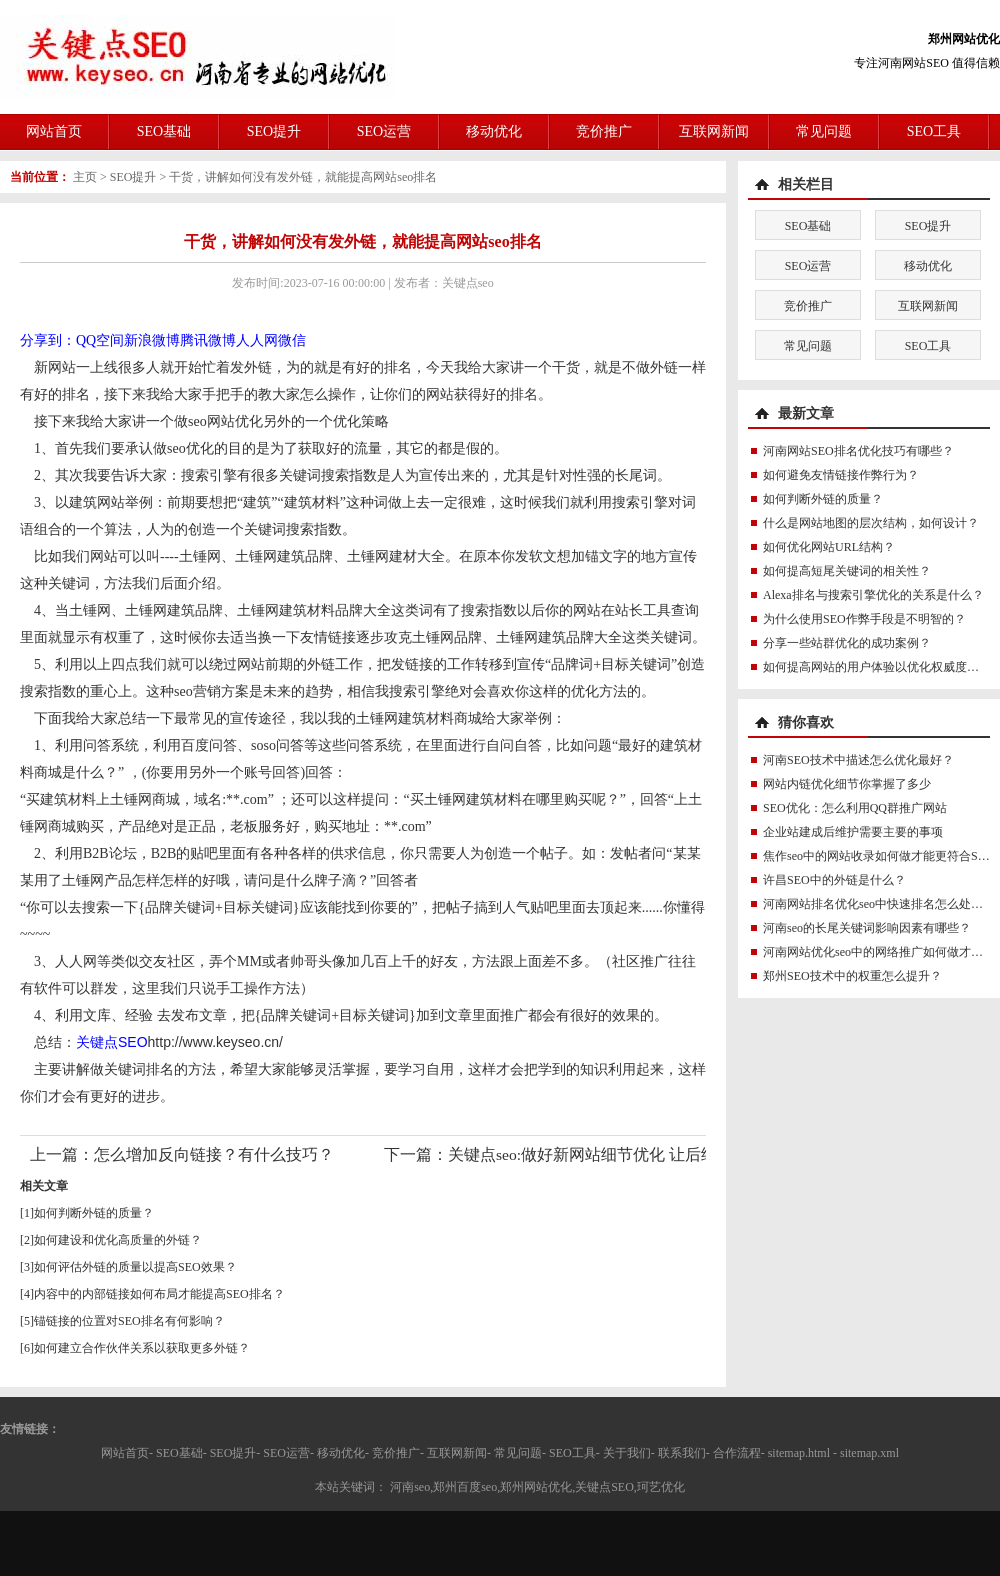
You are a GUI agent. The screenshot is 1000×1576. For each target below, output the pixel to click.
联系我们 (682, 1453)
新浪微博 (152, 340)
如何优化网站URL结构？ (829, 547)
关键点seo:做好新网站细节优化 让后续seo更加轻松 (625, 1154)
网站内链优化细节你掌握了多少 (847, 784)
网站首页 (54, 131)
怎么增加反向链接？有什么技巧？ (214, 1154)
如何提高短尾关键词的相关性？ (847, 571)
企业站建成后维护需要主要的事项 (853, 832)
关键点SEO (112, 1042)
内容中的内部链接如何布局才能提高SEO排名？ (159, 1294)
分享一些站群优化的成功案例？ (847, 643)
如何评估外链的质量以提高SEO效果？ (135, 1267)
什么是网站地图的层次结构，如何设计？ (871, 523)
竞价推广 (604, 131)
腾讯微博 (208, 340)
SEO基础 (164, 131)
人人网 (257, 340)
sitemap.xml (869, 1453)
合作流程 (737, 1453)
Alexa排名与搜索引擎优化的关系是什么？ (873, 595)
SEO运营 (384, 131)
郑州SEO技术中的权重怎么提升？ (852, 976)
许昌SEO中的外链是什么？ (834, 880)
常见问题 (824, 131)
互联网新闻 (714, 131)
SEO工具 (934, 131)
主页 (85, 177)
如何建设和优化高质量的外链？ (118, 1240)
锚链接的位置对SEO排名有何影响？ (129, 1321)
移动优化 (494, 131)
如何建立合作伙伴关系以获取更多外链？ (142, 1348)
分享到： (48, 340)
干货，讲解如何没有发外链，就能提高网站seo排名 (303, 177)
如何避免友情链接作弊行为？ (841, 475)
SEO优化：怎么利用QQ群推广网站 (855, 808)
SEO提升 (274, 131)
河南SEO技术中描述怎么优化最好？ (858, 760)
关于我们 (627, 1453)
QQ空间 (100, 340)
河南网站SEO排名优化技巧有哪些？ (858, 451)
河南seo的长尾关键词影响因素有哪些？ (867, 928)
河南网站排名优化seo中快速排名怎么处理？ (879, 904)
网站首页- (127, 1453)
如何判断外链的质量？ (94, 1213)
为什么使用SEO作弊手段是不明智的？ (864, 619)
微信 (292, 340)
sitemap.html (799, 1453)
